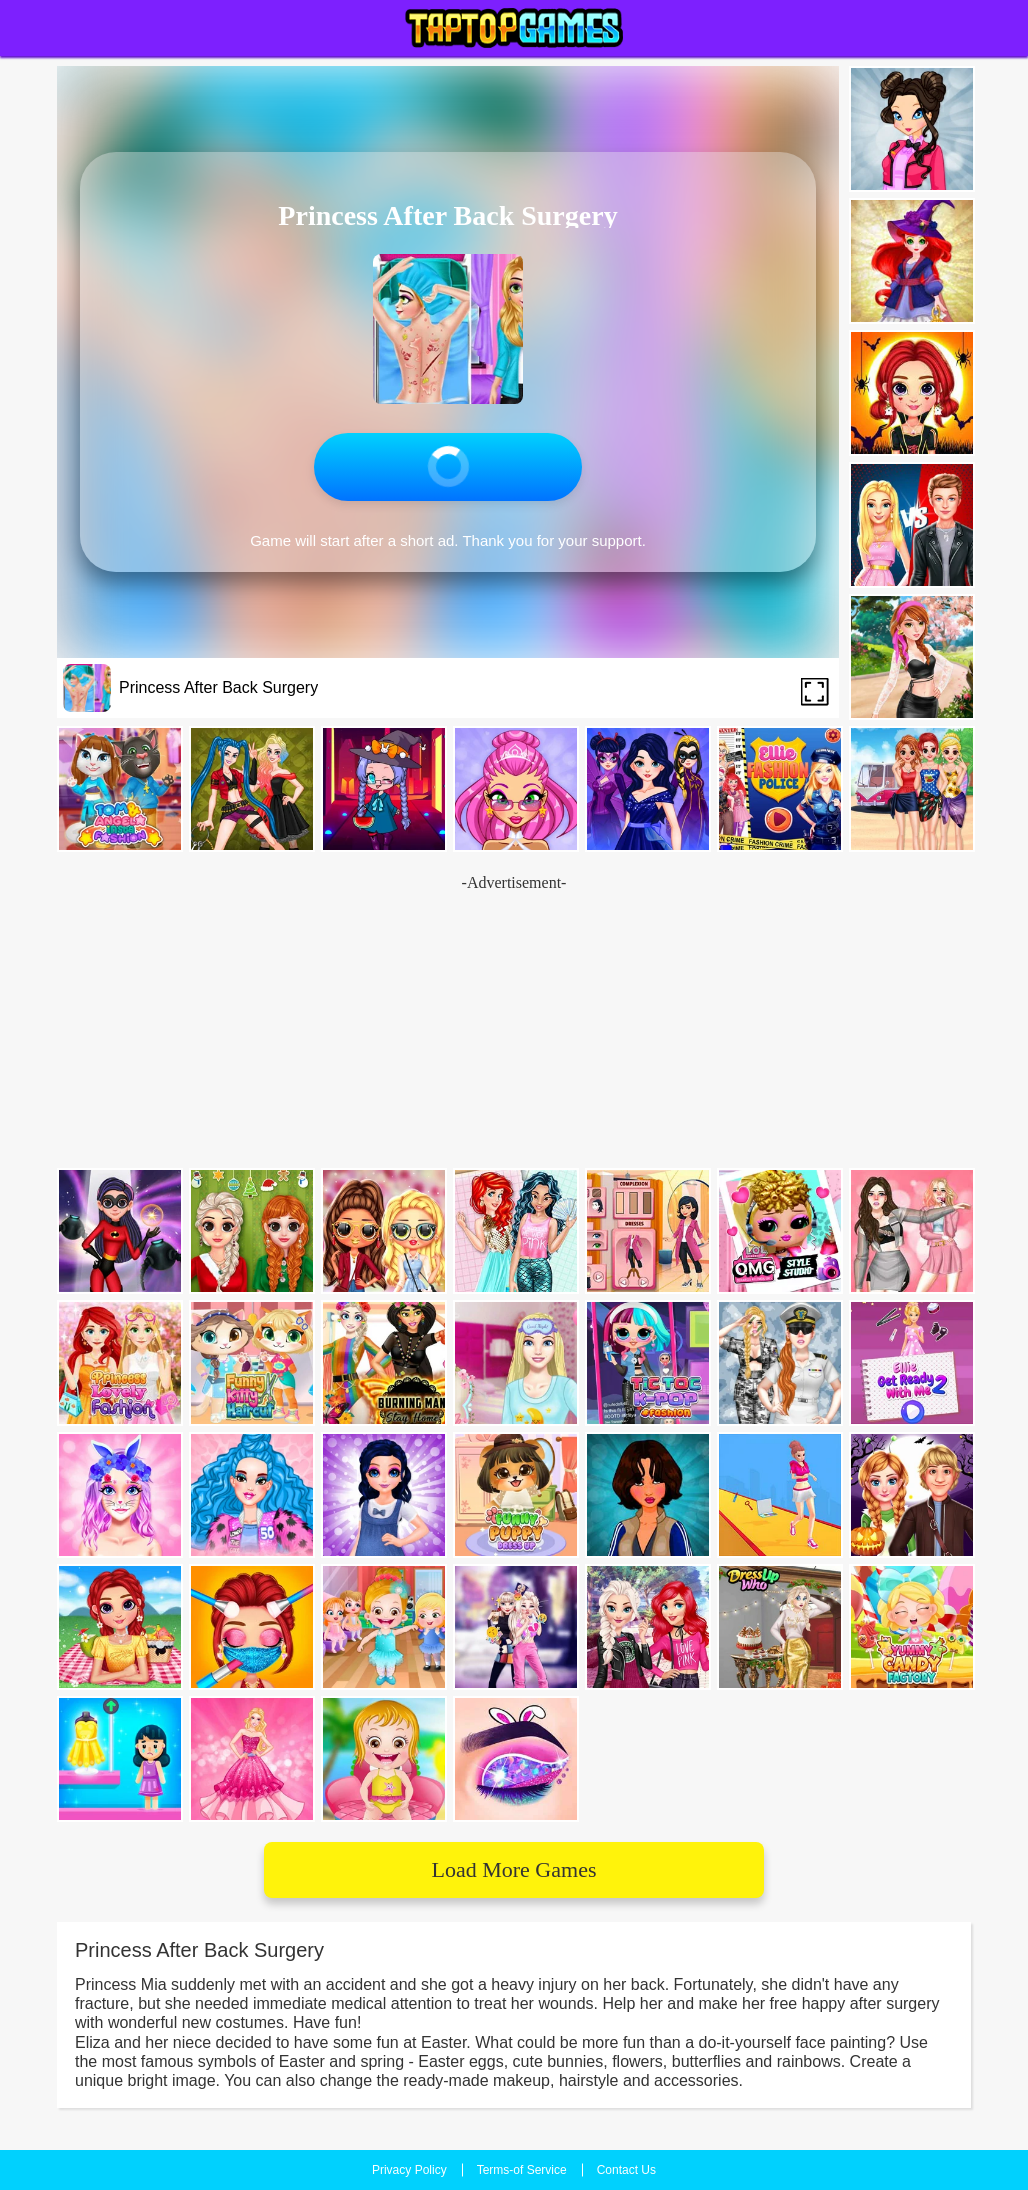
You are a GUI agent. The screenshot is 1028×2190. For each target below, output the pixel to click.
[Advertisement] (514, 1023)
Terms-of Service (522, 2170)
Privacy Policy (409, 2170)
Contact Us (626, 2170)
